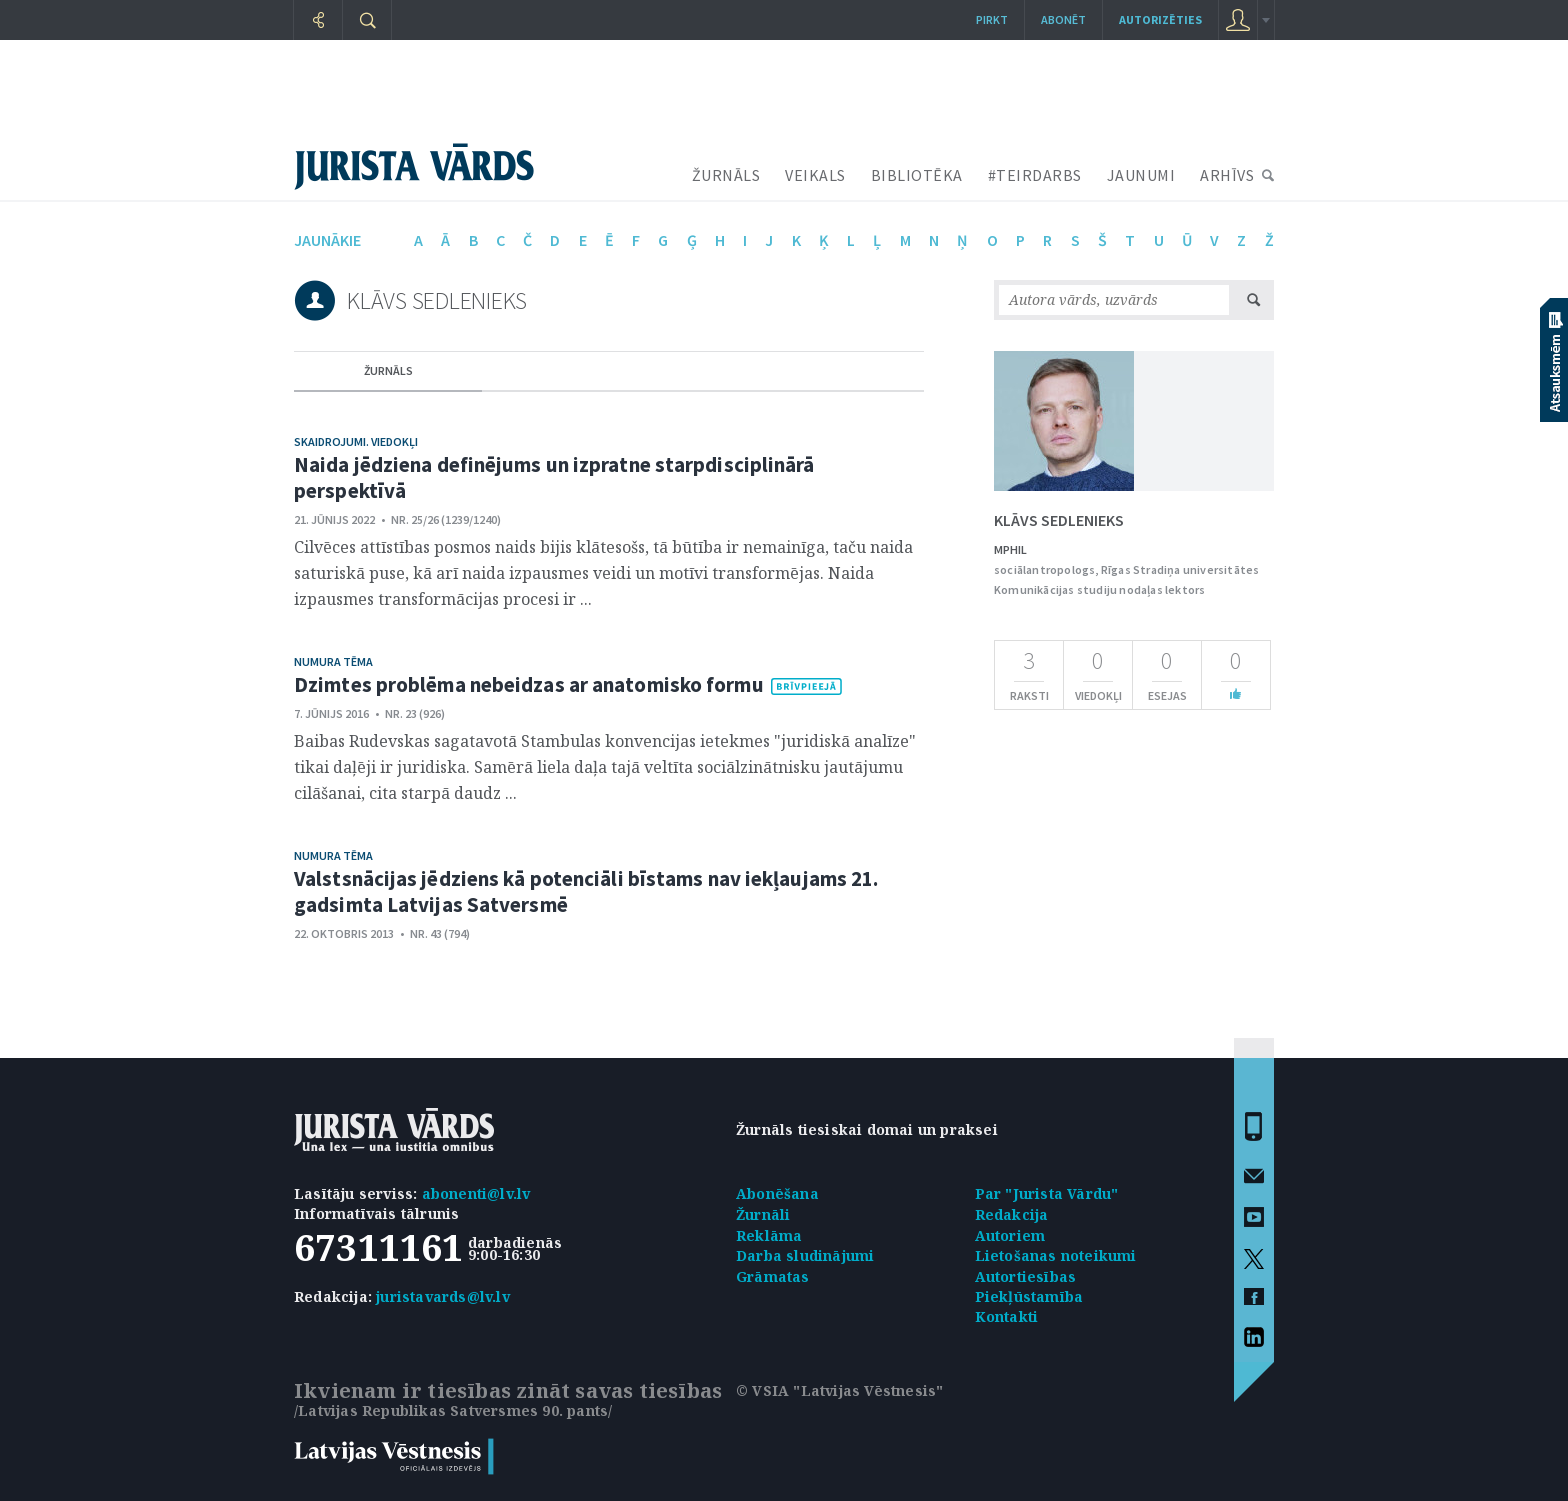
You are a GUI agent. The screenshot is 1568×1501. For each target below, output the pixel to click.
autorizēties (1160, 19)
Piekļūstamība (1029, 1296)
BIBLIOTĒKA (917, 175)
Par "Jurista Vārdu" (1047, 1193)
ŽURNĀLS (726, 175)
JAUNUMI (1141, 175)
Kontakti (1007, 1316)
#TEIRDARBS (1035, 175)
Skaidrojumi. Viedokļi (356, 441)
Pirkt (992, 19)
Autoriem (1010, 1235)
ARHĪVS (1227, 175)
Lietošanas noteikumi (1056, 1255)
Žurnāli (763, 1214)
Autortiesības (1026, 1276)
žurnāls (388, 370)
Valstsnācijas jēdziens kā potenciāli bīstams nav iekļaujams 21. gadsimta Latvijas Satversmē (586, 891)
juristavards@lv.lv (443, 1296)
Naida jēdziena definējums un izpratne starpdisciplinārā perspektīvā (554, 477)
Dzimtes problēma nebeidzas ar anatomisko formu (529, 684)
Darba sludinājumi (805, 1255)
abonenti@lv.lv (476, 1193)
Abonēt (1063, 19)
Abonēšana (777, 1193)
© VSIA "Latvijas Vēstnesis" (839, 1390)
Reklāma (769, 1235)
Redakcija (1012, 1214)
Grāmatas (773, 1276)
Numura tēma (333, 661)
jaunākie (327, 240)
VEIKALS (815, 175)
